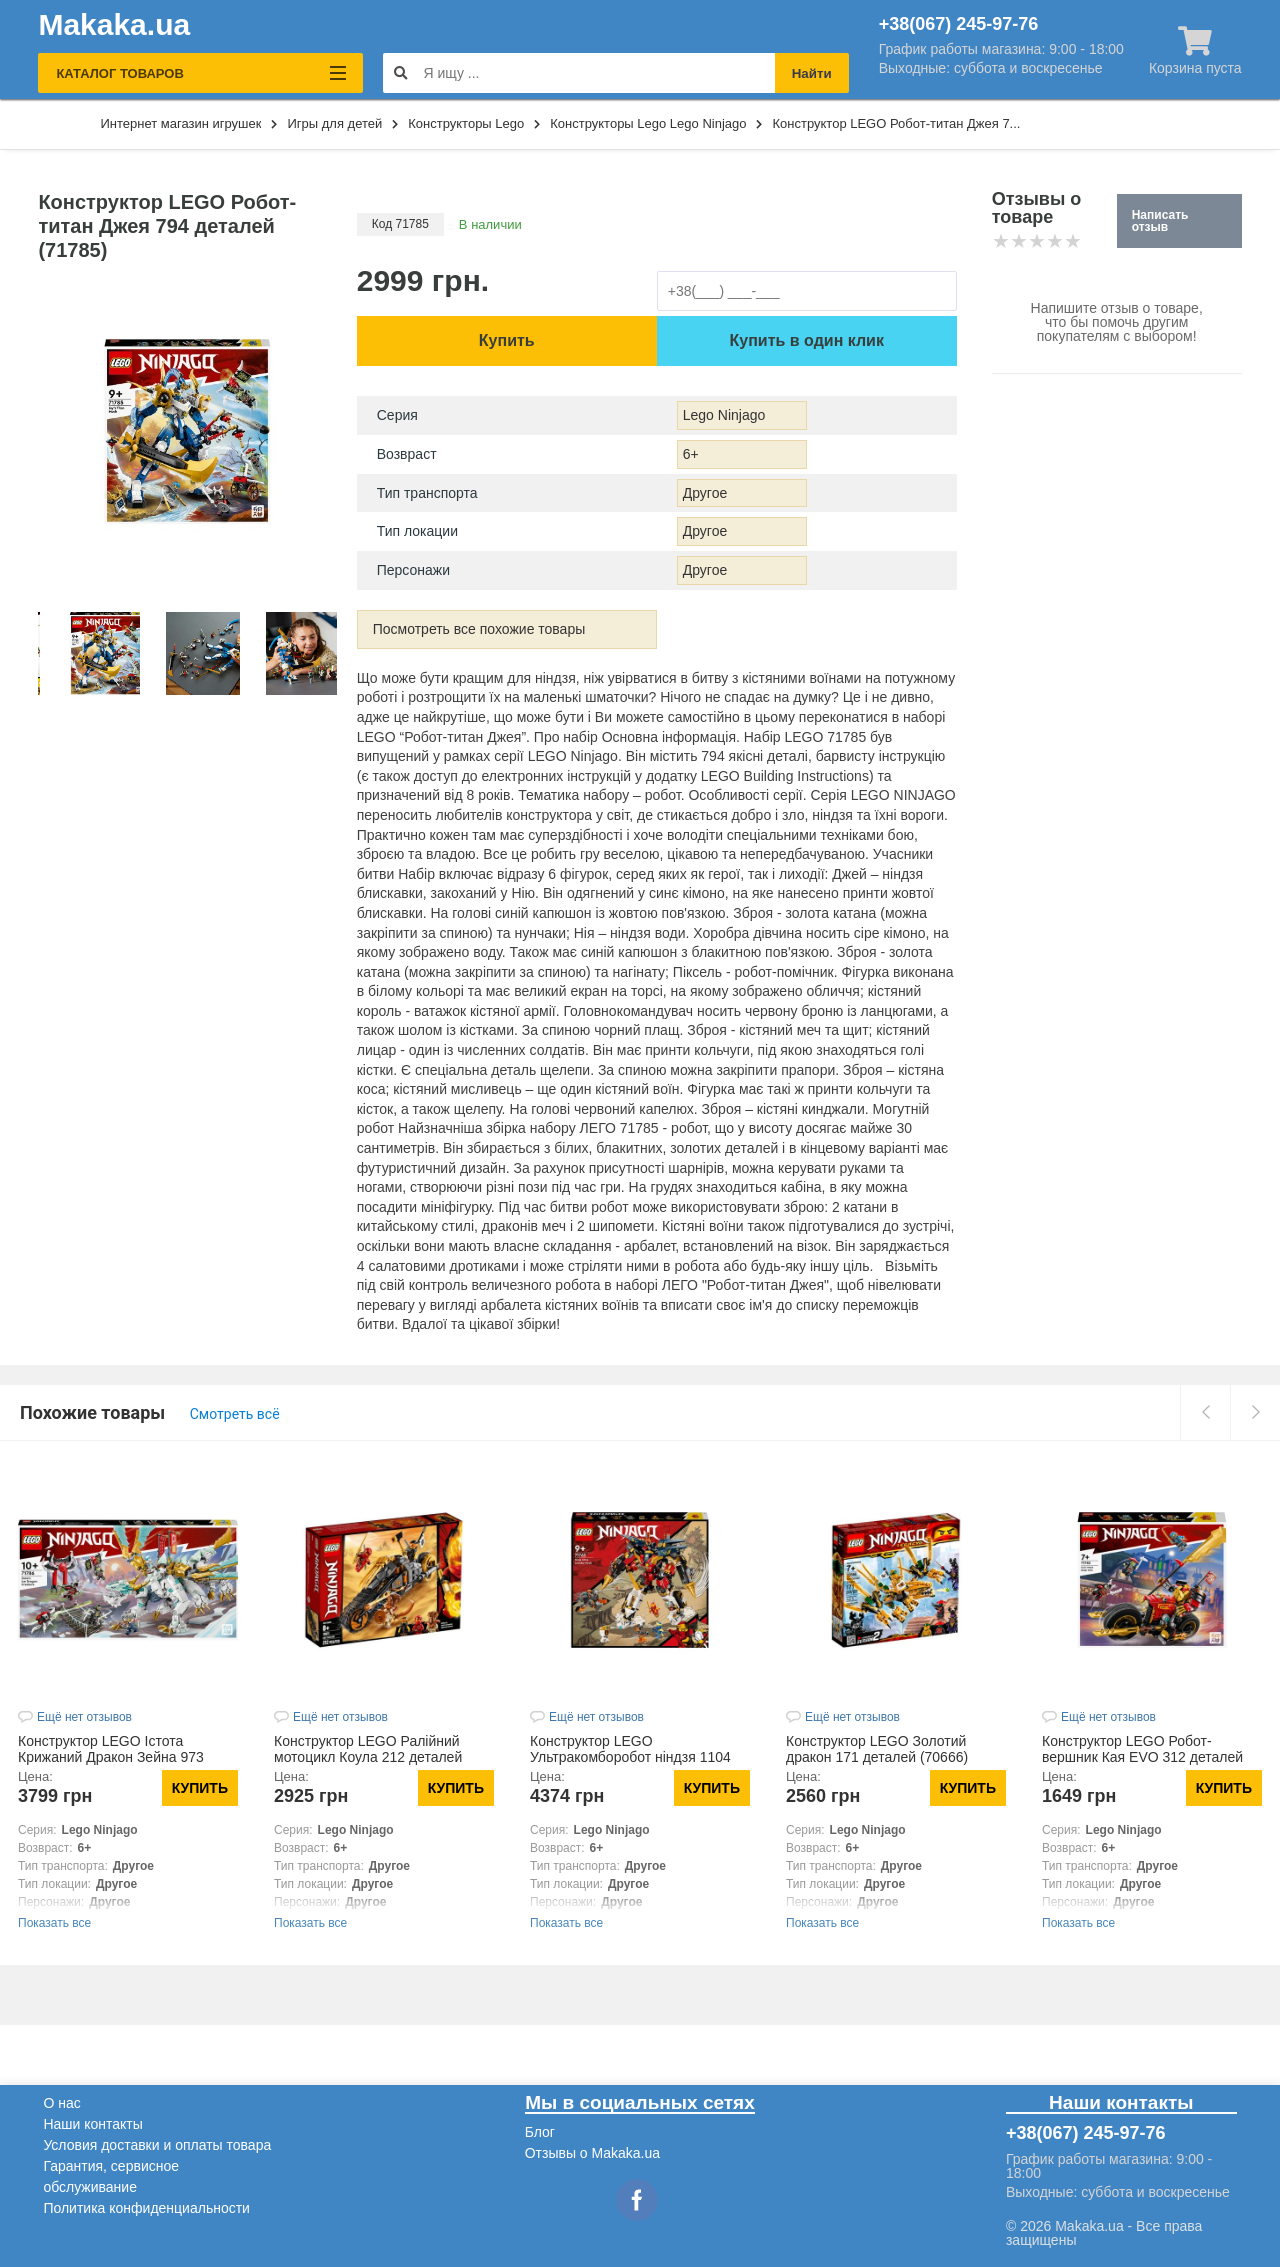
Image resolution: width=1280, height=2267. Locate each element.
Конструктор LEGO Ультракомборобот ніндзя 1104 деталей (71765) (630, 1757)
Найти (812, 73)
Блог (540, 2132)
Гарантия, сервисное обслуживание (111, 2176)
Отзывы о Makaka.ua (592, 2153)
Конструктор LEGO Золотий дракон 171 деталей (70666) (877, 1749)
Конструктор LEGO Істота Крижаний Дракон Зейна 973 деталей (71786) (111, 1757)
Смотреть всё (235, 1414)
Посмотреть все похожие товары (479, 629)
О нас (61, 2103)
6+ (691, 454)
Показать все (54, 1923)
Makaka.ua (114, 25)
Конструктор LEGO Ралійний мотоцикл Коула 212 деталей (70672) (368, 1757)
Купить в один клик (807, 340)
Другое (705, 493)
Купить (507, 340)
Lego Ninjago (724, 415)
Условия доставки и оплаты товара (157, 2145)
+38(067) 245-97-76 (959, 24)
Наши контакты (92, 2124)
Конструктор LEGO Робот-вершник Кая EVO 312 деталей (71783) (1142, 1757)
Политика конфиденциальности (146, 2208)
